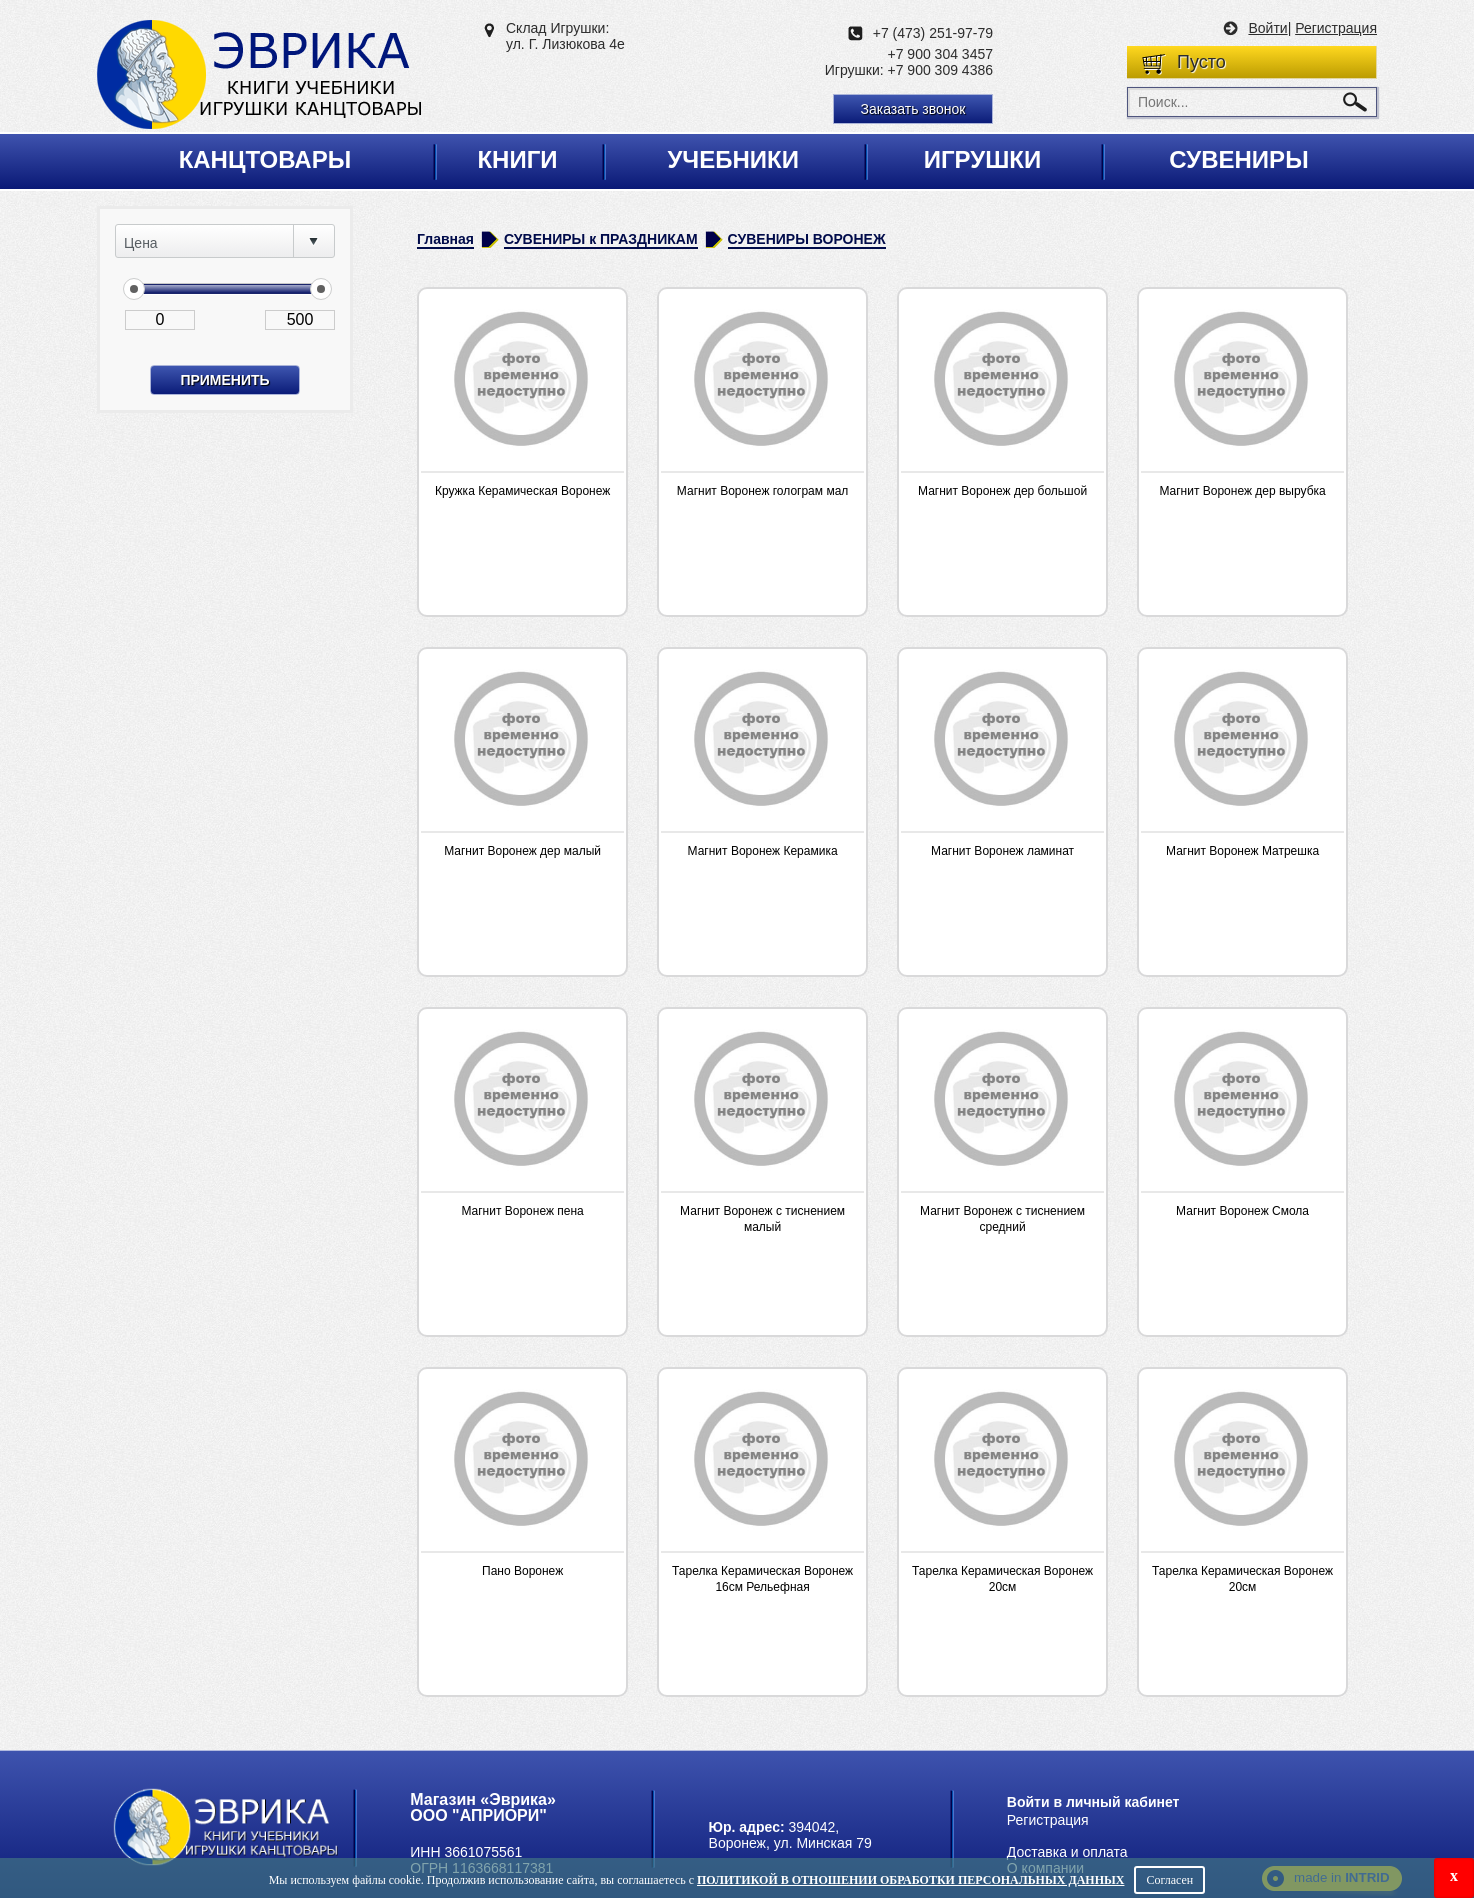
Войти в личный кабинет (1093, 1802)
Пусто (1201, 62)
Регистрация (1336, 28)
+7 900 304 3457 (941, 54)
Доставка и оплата (1067, 1852)
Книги (517, 159)
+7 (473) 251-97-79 (933, 33)
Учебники (733, 159)
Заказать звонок (913, 109)
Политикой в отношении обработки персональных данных (910, 1880)
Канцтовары (265, 159)
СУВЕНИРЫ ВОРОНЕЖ (807, 239)
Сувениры (1238, 159)
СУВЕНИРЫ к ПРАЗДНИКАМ (601, 239)
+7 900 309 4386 (941, 70)
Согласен (1169, 1880)
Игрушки (983, 159)
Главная (445, 239)
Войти (1267, 28)
